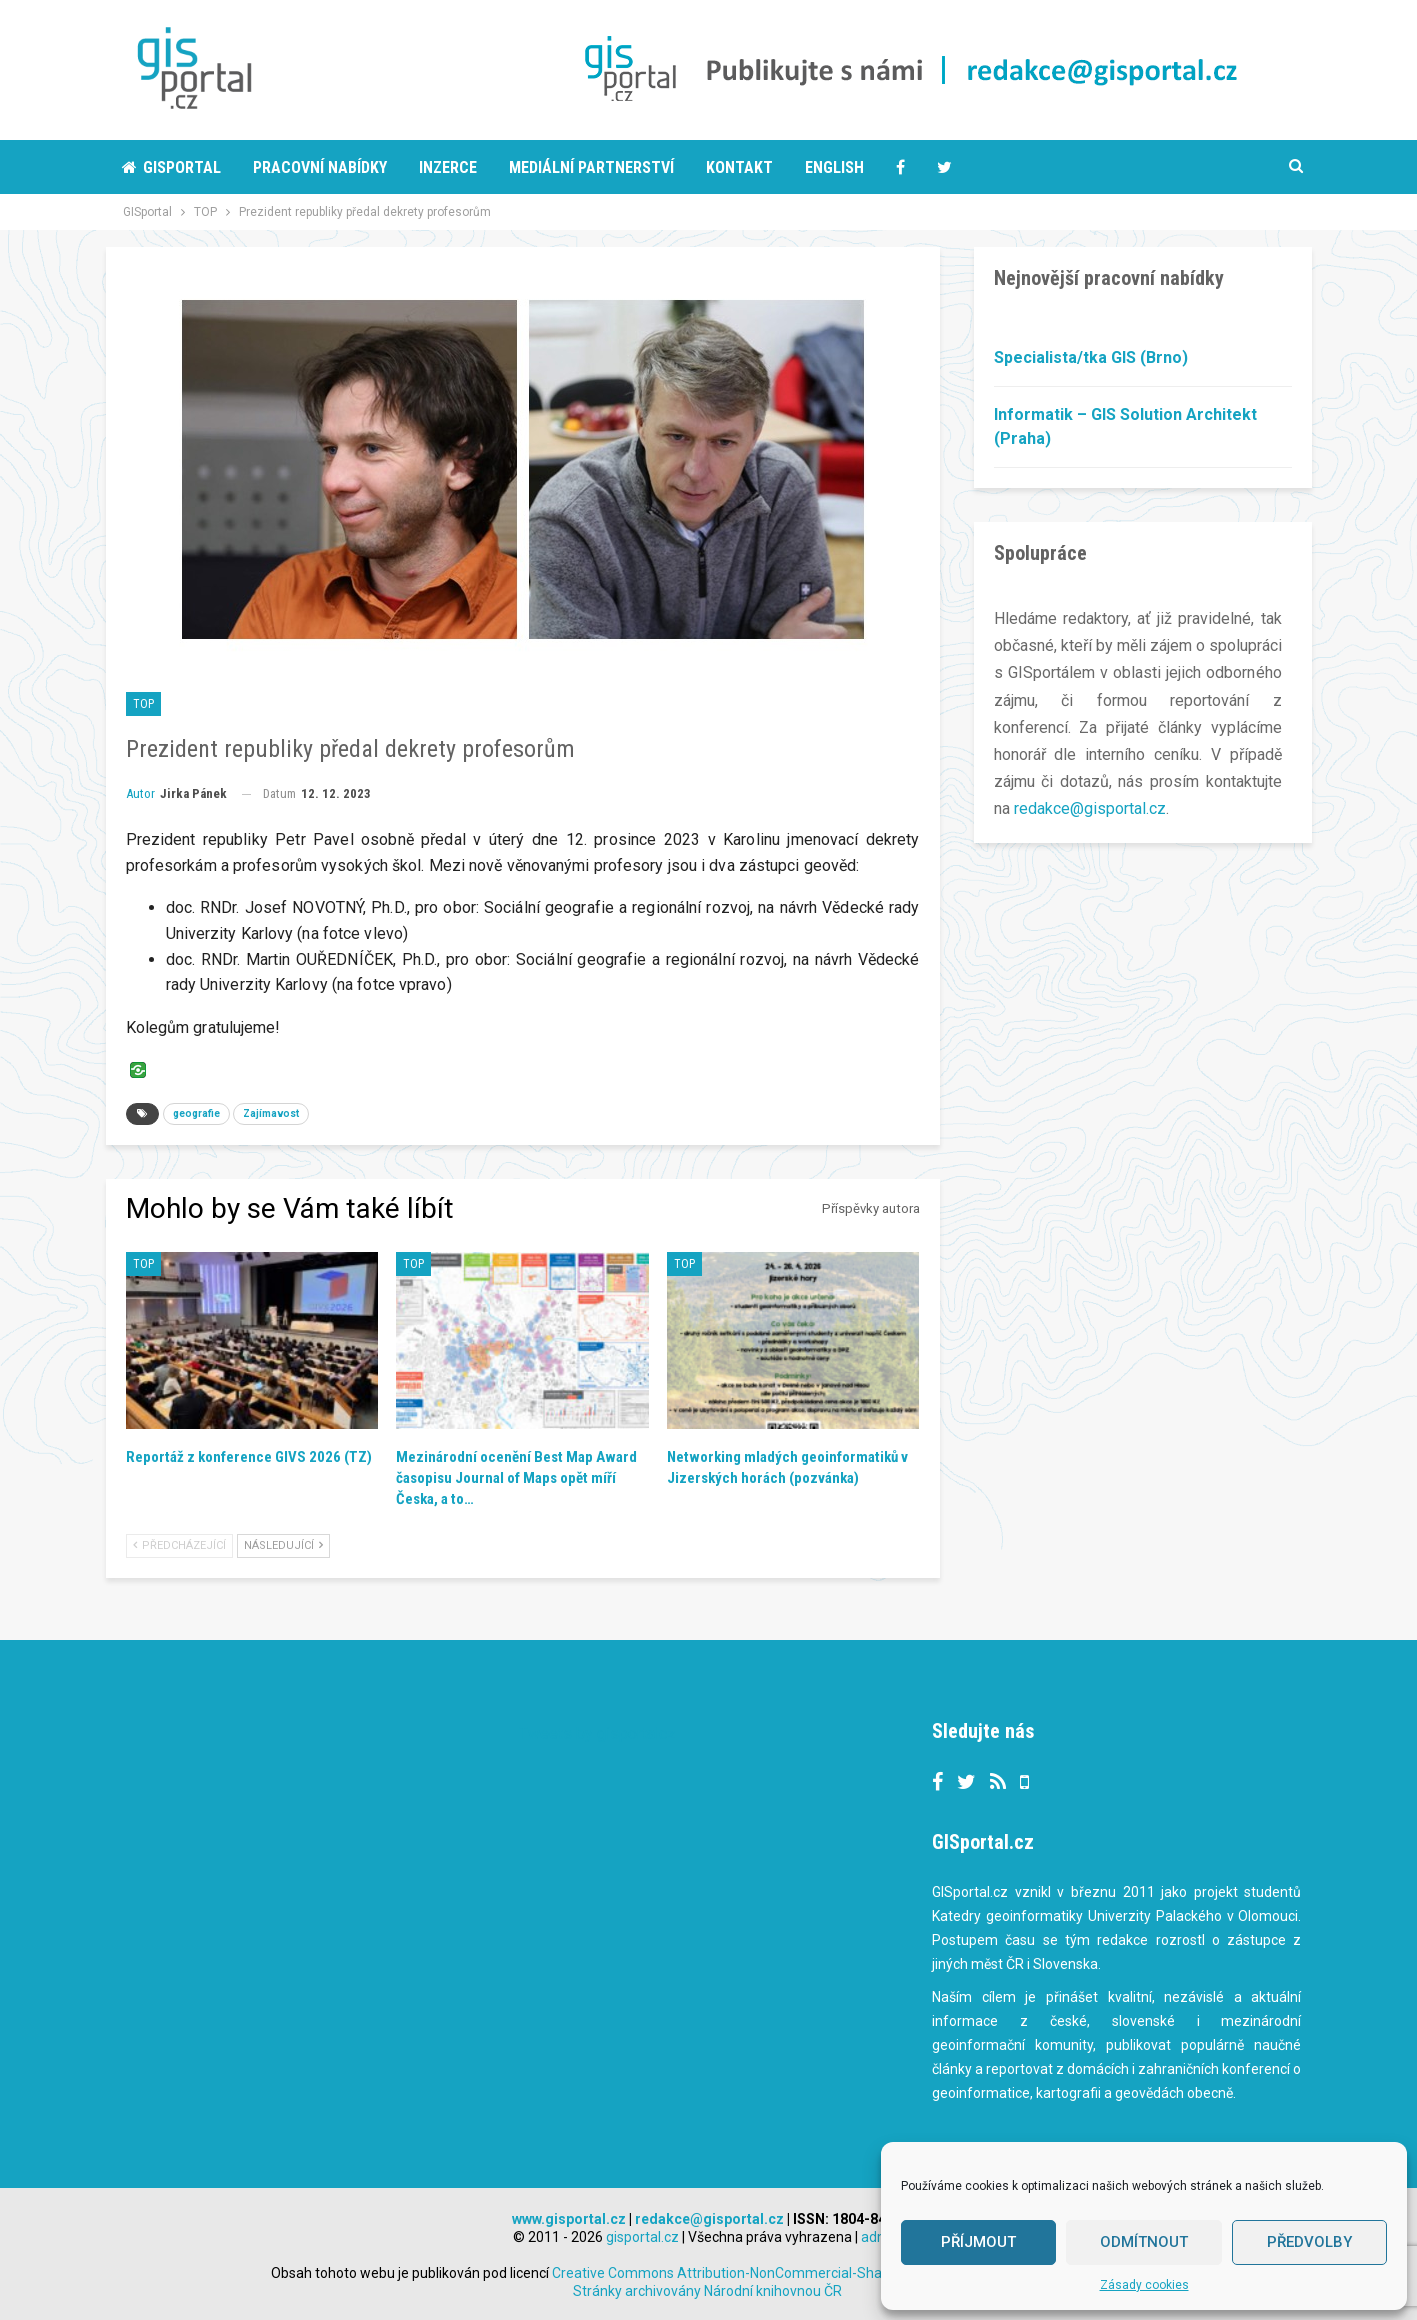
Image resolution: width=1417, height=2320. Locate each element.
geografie (196, 1113)
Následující (283, 1545)
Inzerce (448, 167)
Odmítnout (1144, 2242)
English (834, 167)
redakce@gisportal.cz (1090, 808)
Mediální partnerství (591, 167)
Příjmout (978, 2242)
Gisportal (171, 167)
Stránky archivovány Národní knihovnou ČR (707, 2291)
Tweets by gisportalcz (597, 1733)
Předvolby (1309, 2242)
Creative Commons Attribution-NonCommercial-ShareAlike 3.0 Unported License (848, 2273)
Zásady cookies (1144, 2285)
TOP (143, 704)
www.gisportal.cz (569, 2219)
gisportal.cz (642, 2237)
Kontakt (739, 167)
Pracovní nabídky (320, 167)
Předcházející (179, 1545)
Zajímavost (271, 1113)
